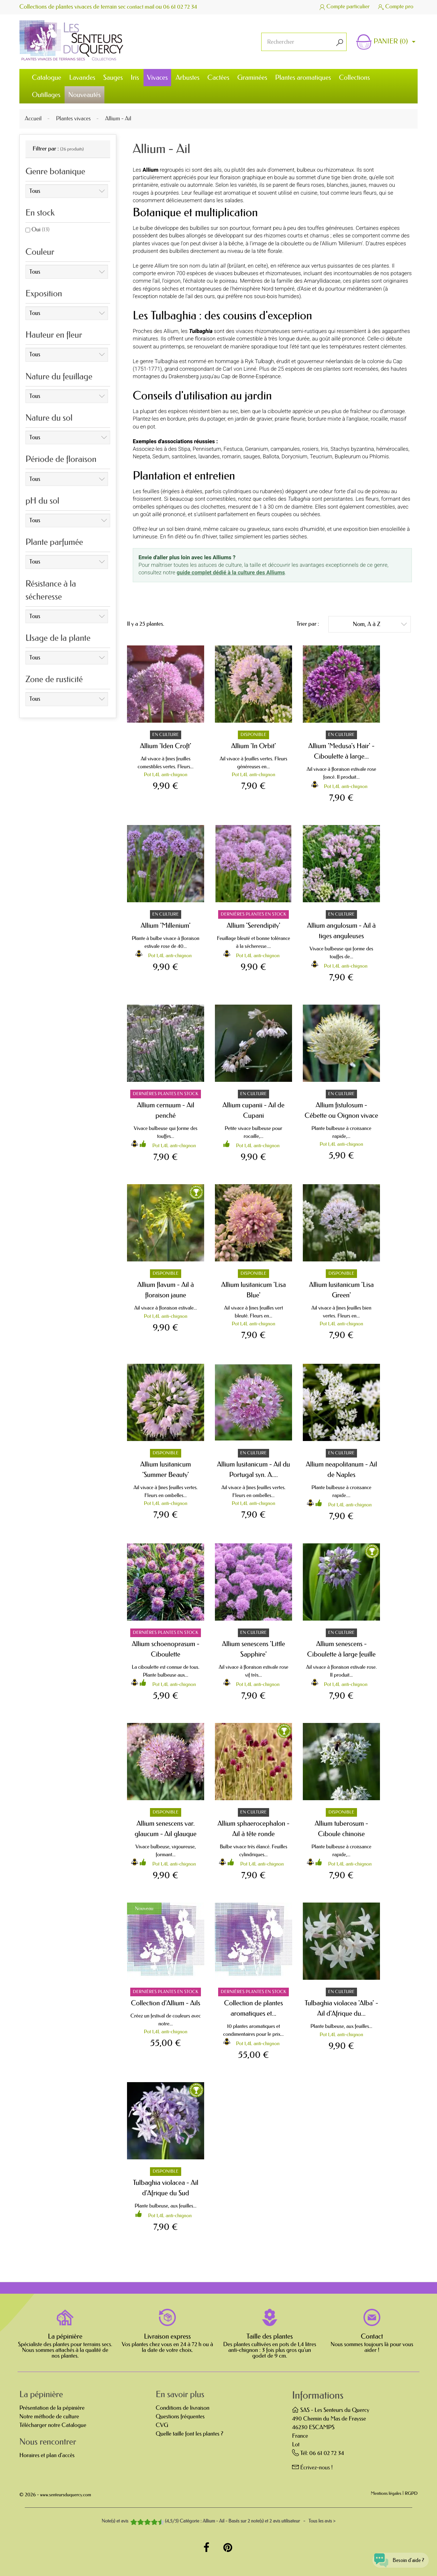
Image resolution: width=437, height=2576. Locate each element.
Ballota (271, 456)
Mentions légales (386, 2494)
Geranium (256, 449)
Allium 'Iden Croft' (165, 746)
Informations (317, 2395)
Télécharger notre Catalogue (52, 2425)
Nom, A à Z (380, 623)
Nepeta (141, 456)
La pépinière (65, 2336)
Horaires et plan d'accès (47, 2455)
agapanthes (396, 331)
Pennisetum (207, 449)
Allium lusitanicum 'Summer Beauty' (165, 1469)
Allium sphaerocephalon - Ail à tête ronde (253, 1828)
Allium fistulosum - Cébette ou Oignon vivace (341, 1110)
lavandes (209, 456)
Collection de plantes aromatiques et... (253, 2008)
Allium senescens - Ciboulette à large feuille (341, 1649)
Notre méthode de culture (49, 2416)
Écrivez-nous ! (316, 2467)
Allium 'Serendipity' (254, 925)
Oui (41, 229)
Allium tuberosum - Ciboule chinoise (341, 1828)
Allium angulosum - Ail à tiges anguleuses (341, 930)
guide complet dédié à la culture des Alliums (231, 572)
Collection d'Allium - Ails (165, 2003)
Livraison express (167, 2336)
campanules (285, 449)
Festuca (233, 449)
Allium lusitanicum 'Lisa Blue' (253, 1289)
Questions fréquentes (180, 2416)
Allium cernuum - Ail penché (165, 1110)
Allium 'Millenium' (166, 925)
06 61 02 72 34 (183, 7)
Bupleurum (348, 456)
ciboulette (279, 411)
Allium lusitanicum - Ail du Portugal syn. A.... (253, 1469)
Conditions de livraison (183, 2408)
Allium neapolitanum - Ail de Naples (341, 1469)
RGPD (411, 2494)
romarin (231, 456)
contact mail (141, 7)
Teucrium (321, 456)
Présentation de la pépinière (52, 2408)
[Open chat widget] (394, 2555)
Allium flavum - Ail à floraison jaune (165, 1289)
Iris (324, 449)
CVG (162, 2425)
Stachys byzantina (352, 449)
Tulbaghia (166, 361)
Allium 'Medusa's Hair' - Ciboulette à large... (341, 751)
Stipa (184, 449)
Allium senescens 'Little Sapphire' (253, 1649)
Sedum (160, 456)
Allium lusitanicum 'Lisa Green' (341, 1289)
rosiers (310, 449)
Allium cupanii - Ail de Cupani (253, 1110)
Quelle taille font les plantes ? (189, 2434)
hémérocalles (392, 449)
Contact (372, 2336)
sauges (251, 456)
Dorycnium (294, 456)
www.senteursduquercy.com (65, 2495)
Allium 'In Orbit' (253, 746)
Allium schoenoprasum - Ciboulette (165, 1649)
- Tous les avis (218, 2521)
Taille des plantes (269, 2336)
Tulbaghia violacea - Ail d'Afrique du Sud (165, 2187)
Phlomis (379, 456)
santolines (183, 456)
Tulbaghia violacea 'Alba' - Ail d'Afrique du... (341, 2008)
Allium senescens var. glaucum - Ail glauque (166, 1828)
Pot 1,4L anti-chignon (165, 775)
